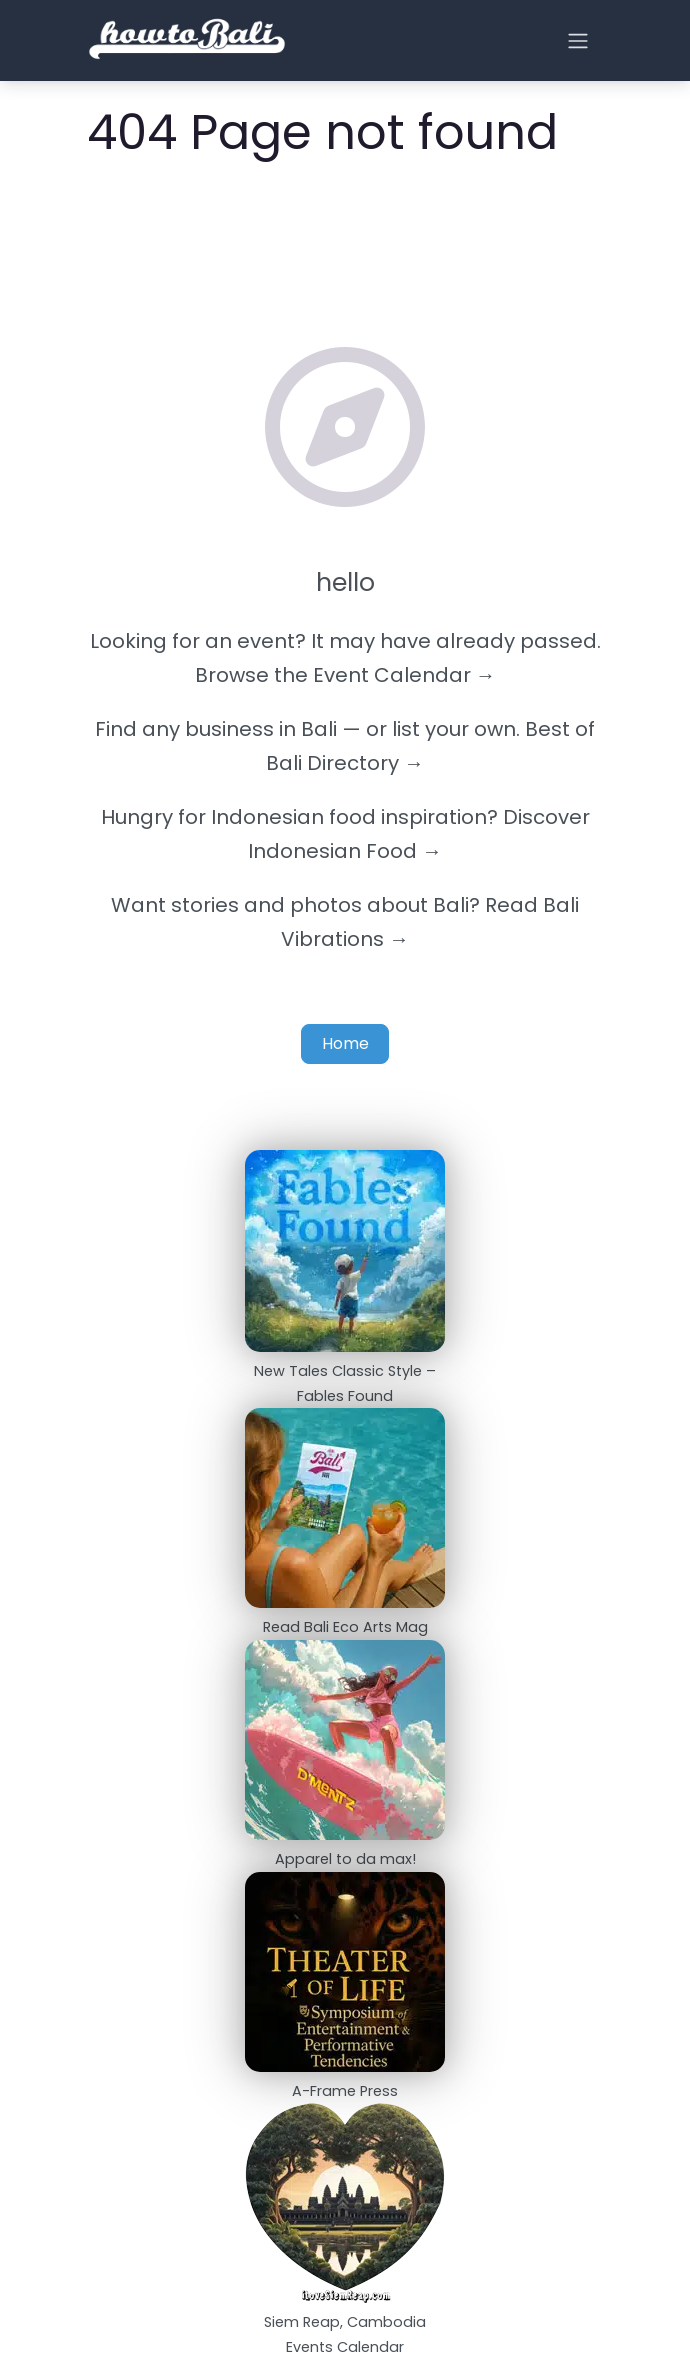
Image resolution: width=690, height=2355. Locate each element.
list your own (454, 729)
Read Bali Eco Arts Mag (345, 1627)
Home (345, 1043)
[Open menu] (578, 41)
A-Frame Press (345, 2091)
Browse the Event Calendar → (345, 675)
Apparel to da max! (345, 1859)
